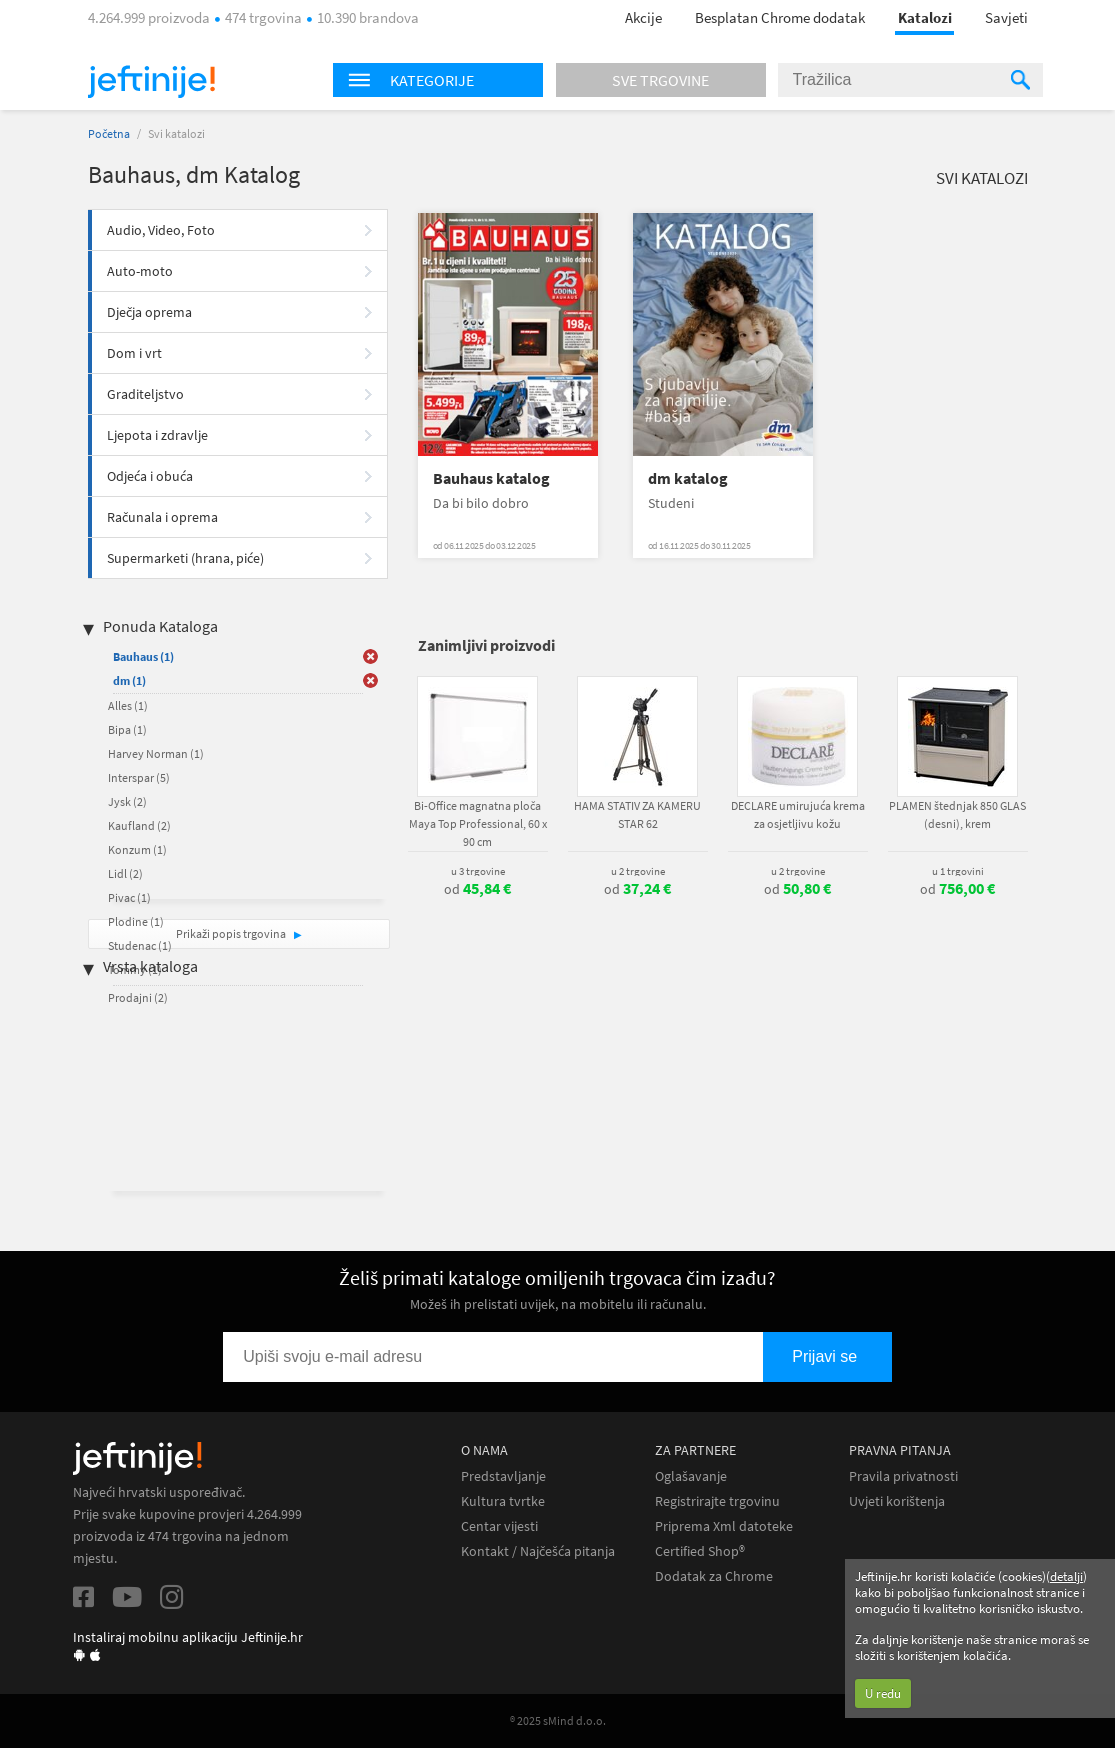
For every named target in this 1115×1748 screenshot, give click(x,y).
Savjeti (1006, 17)
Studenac (140, 945)
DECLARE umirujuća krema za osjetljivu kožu (798, 814)
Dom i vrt (134, 353)
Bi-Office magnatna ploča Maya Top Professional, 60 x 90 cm (478, 823)
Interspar (139, 777)
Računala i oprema (162, 517)
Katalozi (925, 17)
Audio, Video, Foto (161, 230)
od (477, 889)
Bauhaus (143, 656)
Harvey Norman (156, 753)
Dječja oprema (149, 312)
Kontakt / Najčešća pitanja (538, 1551)
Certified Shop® (700, 1551)
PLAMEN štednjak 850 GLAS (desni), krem (957, 814)
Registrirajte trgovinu (717, 1501)
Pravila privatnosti (903, 1476)
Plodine (136, 921)
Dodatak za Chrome (714, 1576)
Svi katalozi (982, 178)
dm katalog (688, 478)
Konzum (137, 849)
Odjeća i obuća (150, 476)
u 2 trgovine (638, 871)
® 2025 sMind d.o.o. (558, 1720)
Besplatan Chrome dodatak (780, 17)
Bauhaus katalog (491, 478)
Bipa (127, 729)
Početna (109, 133)
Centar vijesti (499, 1526)
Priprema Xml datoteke (724, 1526)
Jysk (127, 801)
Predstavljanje (503, 1476)
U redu (883, 1693)
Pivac (129, 897)
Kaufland (139, 825)
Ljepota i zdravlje (157, 435)
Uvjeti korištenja (897, 1501)
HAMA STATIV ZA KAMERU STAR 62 (637, 814)
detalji (1066, 1576)
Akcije (643, 17)
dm (129, 680)
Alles (128, 705)
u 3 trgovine (478, 871)
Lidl (125, 873)
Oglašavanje (691, 1476)
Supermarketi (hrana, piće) (185, 558)
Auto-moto (140, 271)
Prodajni (138, 997)
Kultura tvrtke (503, 1501)
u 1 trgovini (958, 871)
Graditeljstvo (145, 394)
